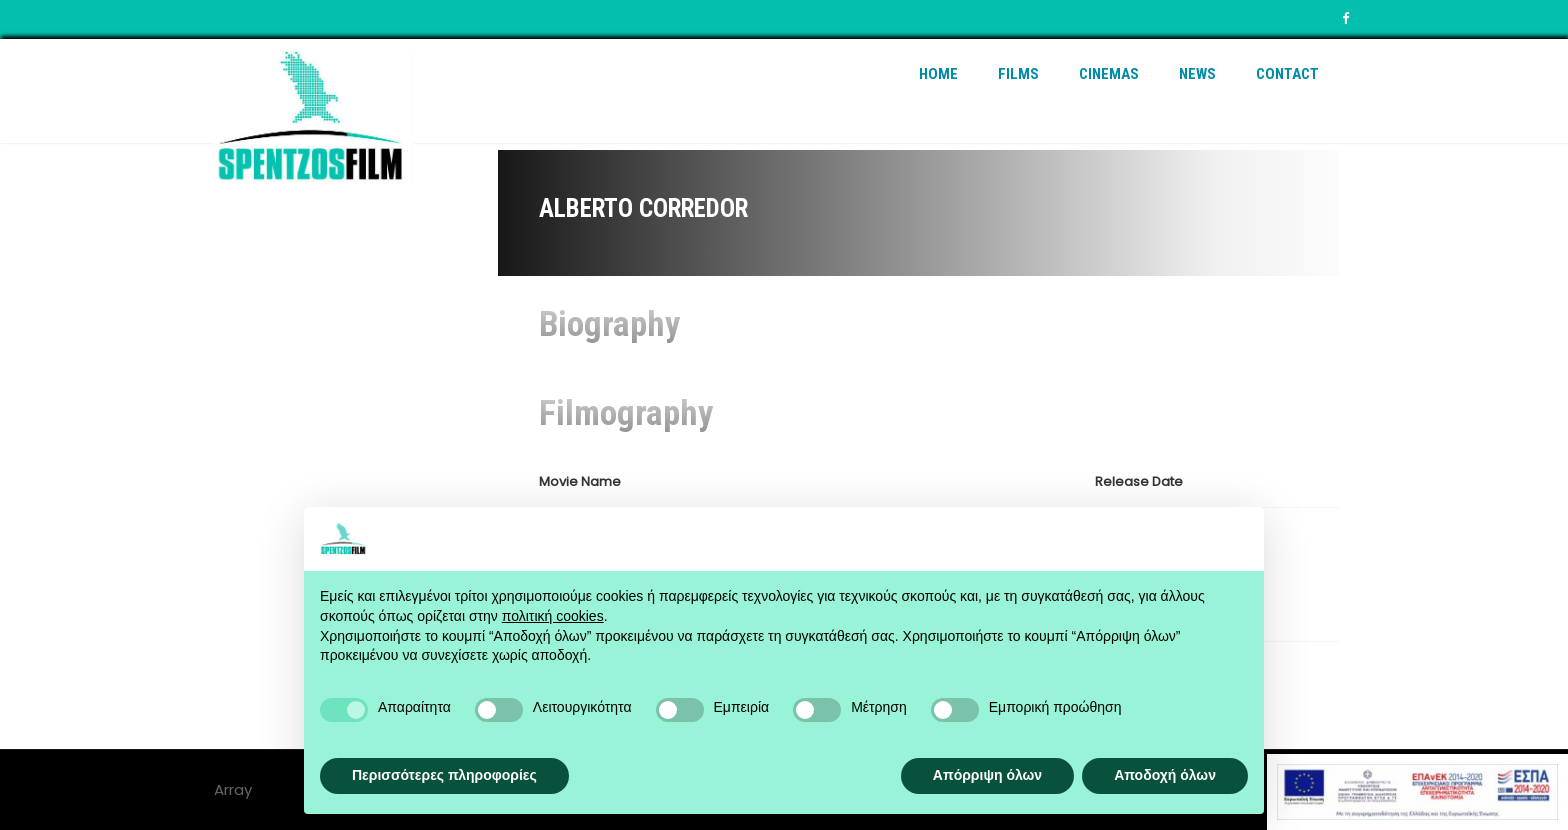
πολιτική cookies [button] (553, 616)
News (1197, 74)
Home (938, 74)
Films (1018, 74)
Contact (1287, 74)
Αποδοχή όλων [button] (1165, 775)
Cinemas (1109, 74)
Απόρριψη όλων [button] (987, 775)
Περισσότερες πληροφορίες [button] (444, 775)
